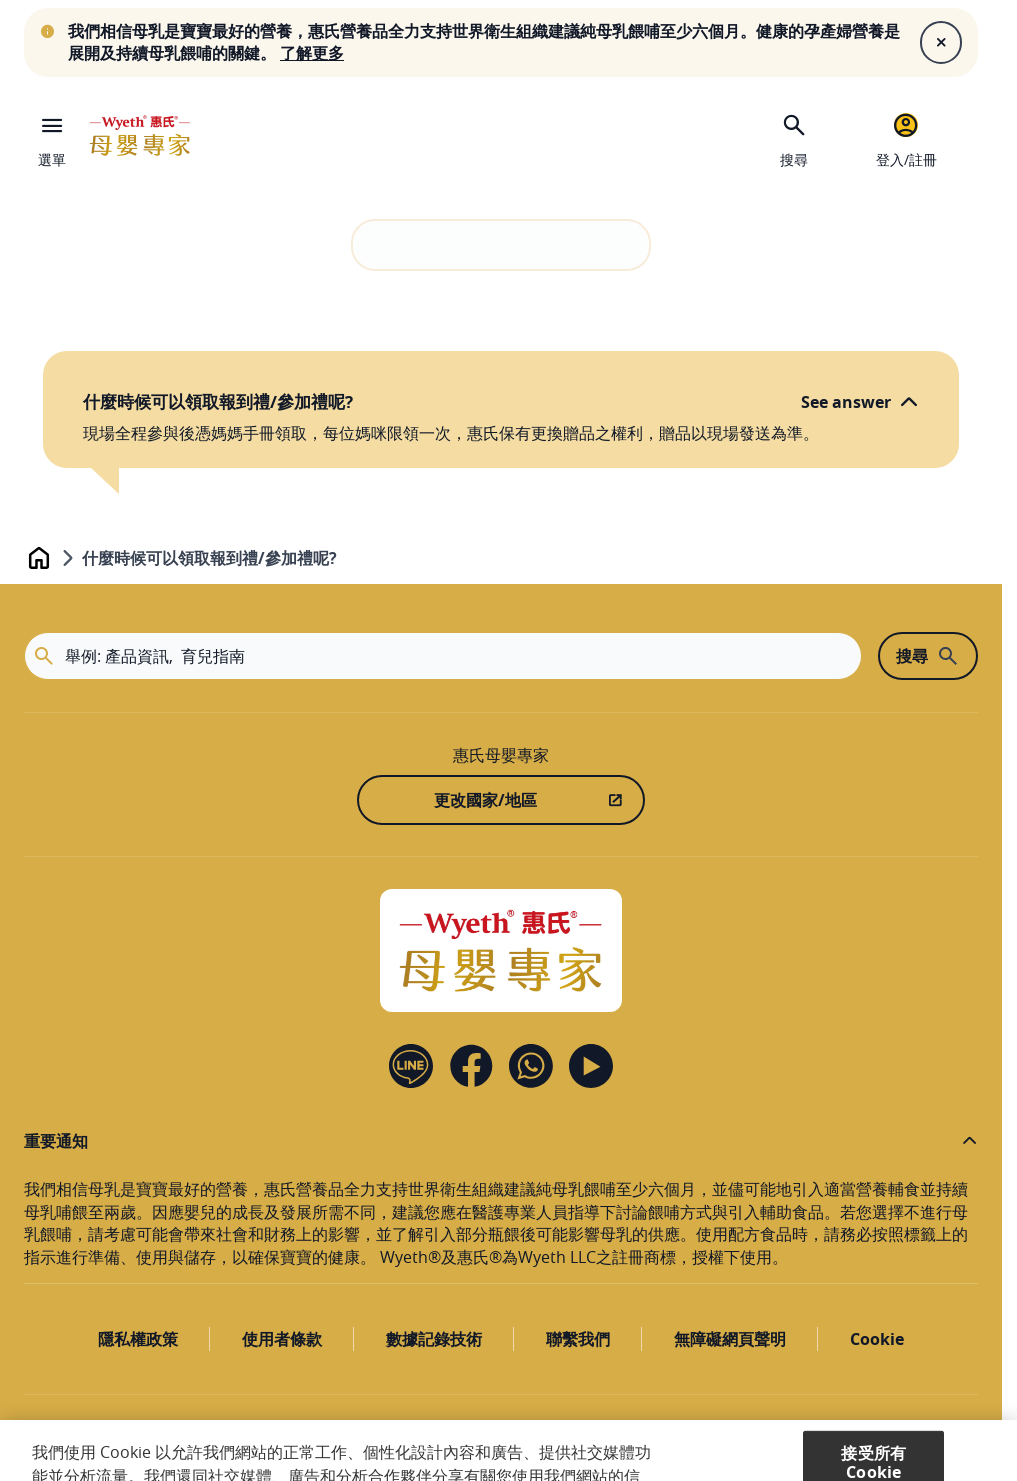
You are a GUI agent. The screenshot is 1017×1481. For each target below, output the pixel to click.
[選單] (52, 136)
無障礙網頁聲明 (730, 1339)
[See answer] (860, 402)
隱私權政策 (138, 1339)
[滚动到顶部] (926, 1437)
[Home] (501, 950)
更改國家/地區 (485, 800)
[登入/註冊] (906, 138)
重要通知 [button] (56, 1141)
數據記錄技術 (434, 1339)
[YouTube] (591, 1066)
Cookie (877, 1339)
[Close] (941, 42)
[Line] (411, 1066)
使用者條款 (282, 1339)
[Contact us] (531, 1066)
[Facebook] (471, 1066)
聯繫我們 (578, 1339)
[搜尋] (794, 138)
